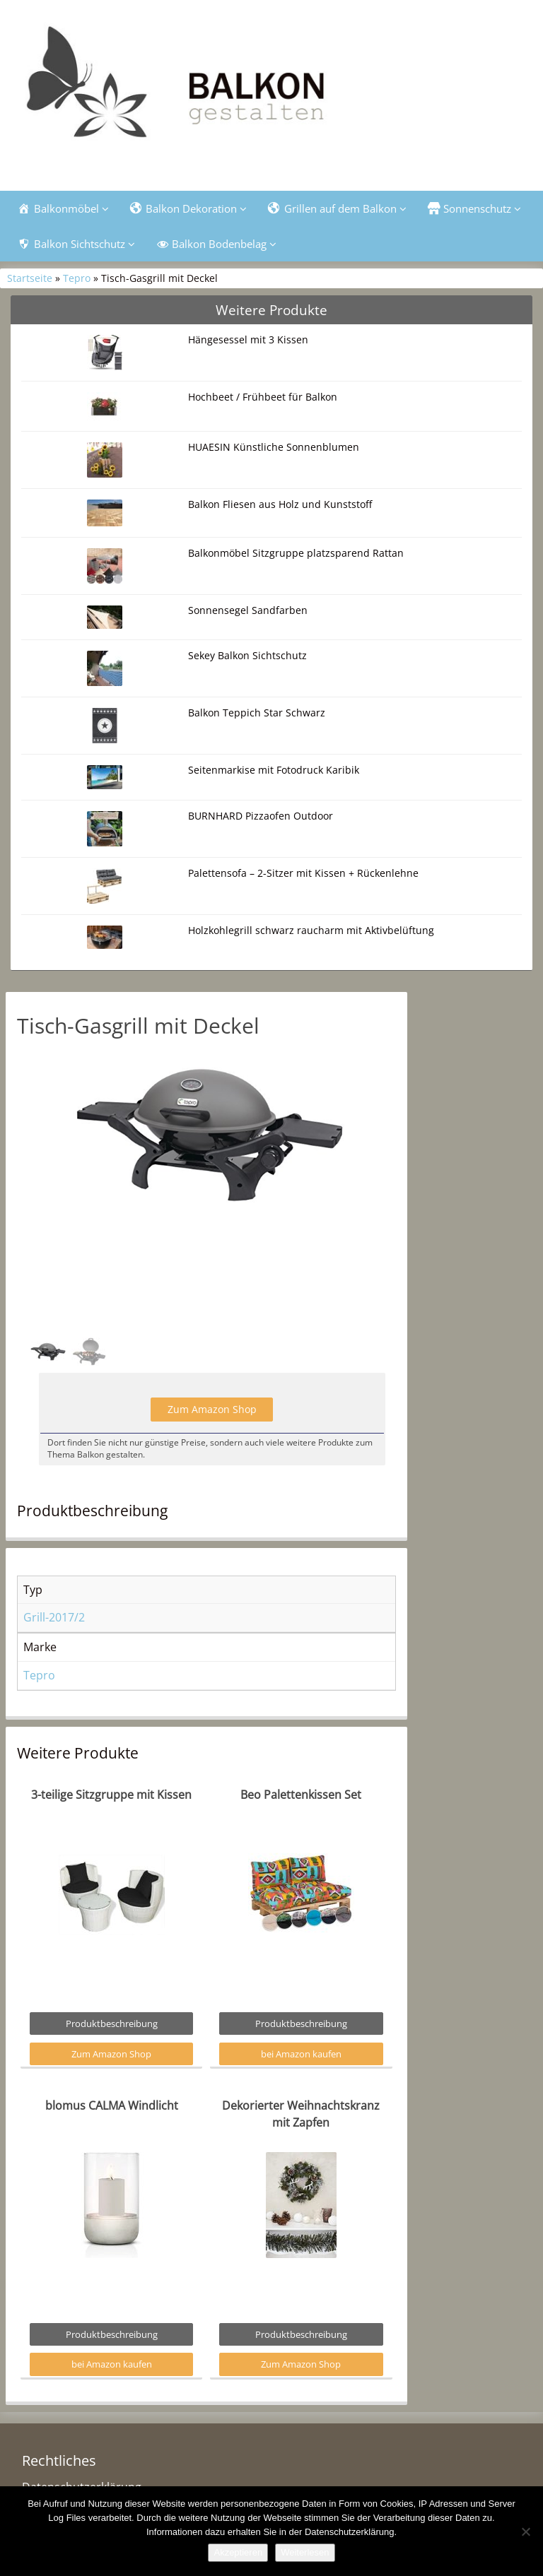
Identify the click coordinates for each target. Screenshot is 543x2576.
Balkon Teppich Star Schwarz (256, 712)
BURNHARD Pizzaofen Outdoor (260, 815)
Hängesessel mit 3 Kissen (248, 339)
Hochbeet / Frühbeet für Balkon (262, 396)
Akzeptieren (238, 2552)
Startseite (29, 278)
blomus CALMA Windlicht (111, 2105)
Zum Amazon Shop (212, 1409)
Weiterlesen (305, 2552)
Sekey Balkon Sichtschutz (247, 655)
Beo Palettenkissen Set (300, 1794)
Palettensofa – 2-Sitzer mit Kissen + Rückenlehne (303, 873)
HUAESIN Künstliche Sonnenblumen (273, 447)
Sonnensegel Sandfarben (248, 610)
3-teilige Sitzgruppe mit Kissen (111, 1794)
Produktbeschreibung (112, 2023)
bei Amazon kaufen (301, 2054)
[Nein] (525, 2531)
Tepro (76, 278)
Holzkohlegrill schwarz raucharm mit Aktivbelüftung (311, 930)
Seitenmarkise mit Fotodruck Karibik (273, 769)
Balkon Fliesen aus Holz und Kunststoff (280, 504)
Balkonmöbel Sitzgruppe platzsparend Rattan (296, 553)
